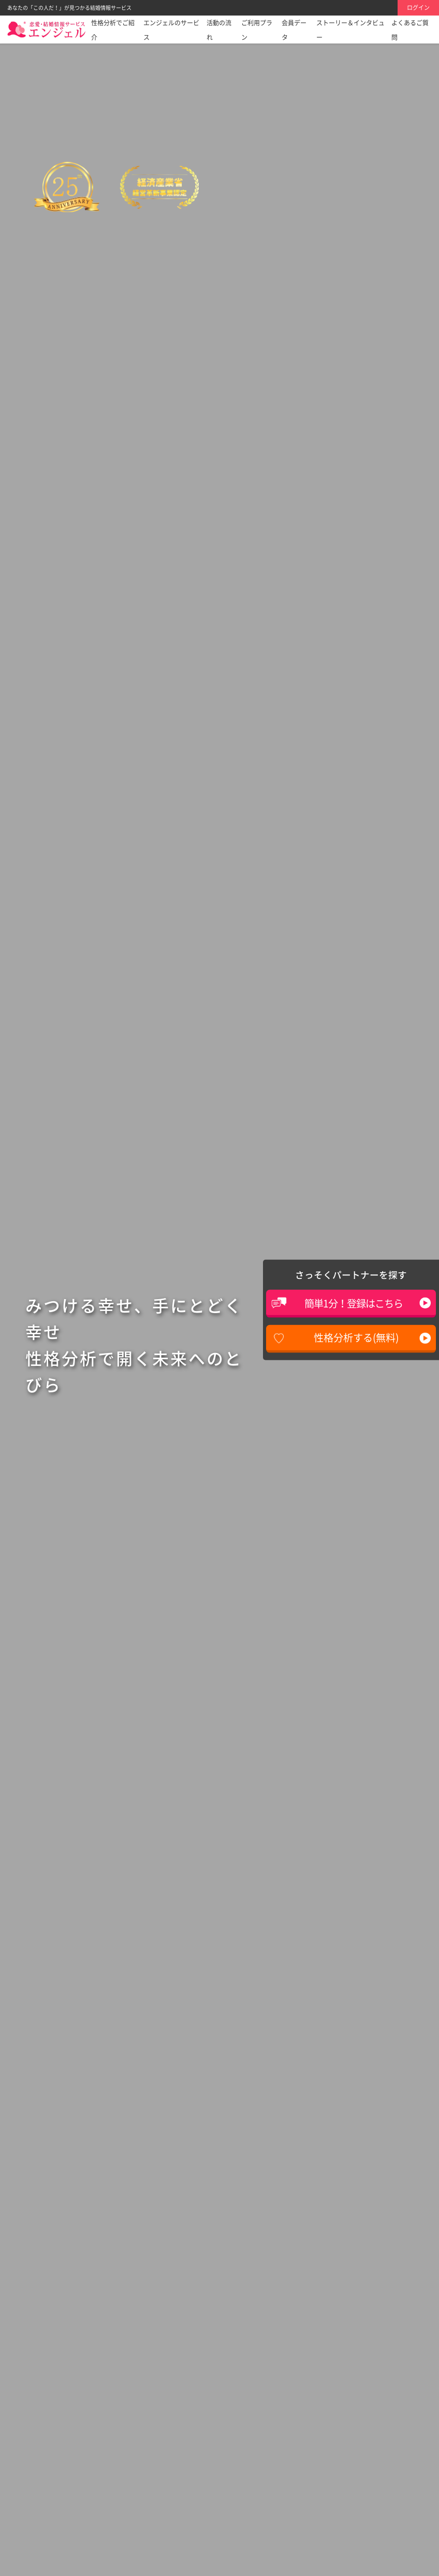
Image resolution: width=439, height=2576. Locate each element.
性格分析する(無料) (356, 1337)
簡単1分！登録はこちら (353, 1303)
